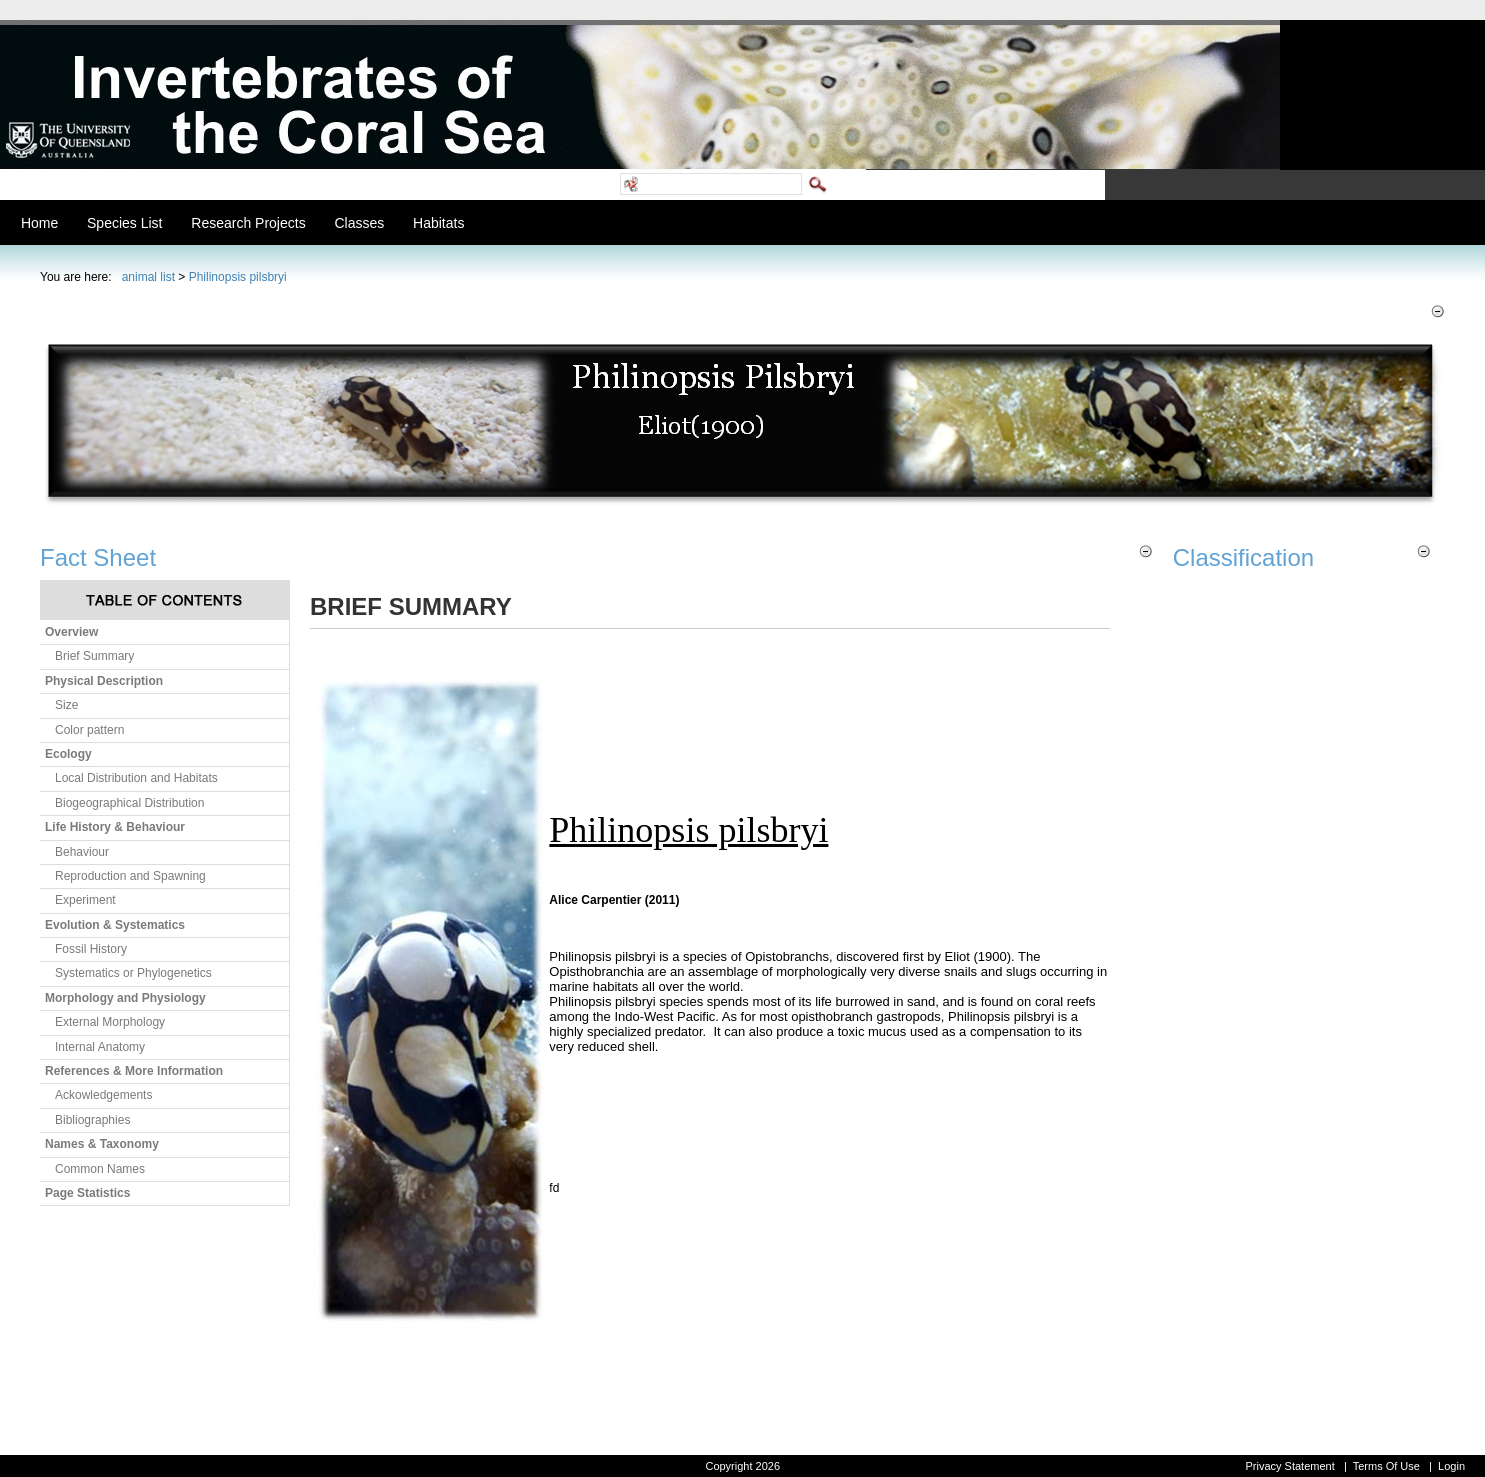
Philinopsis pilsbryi (238, 277)
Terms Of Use (1386, 1466)
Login (1451, 1466)
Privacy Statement (1289, 1466)
